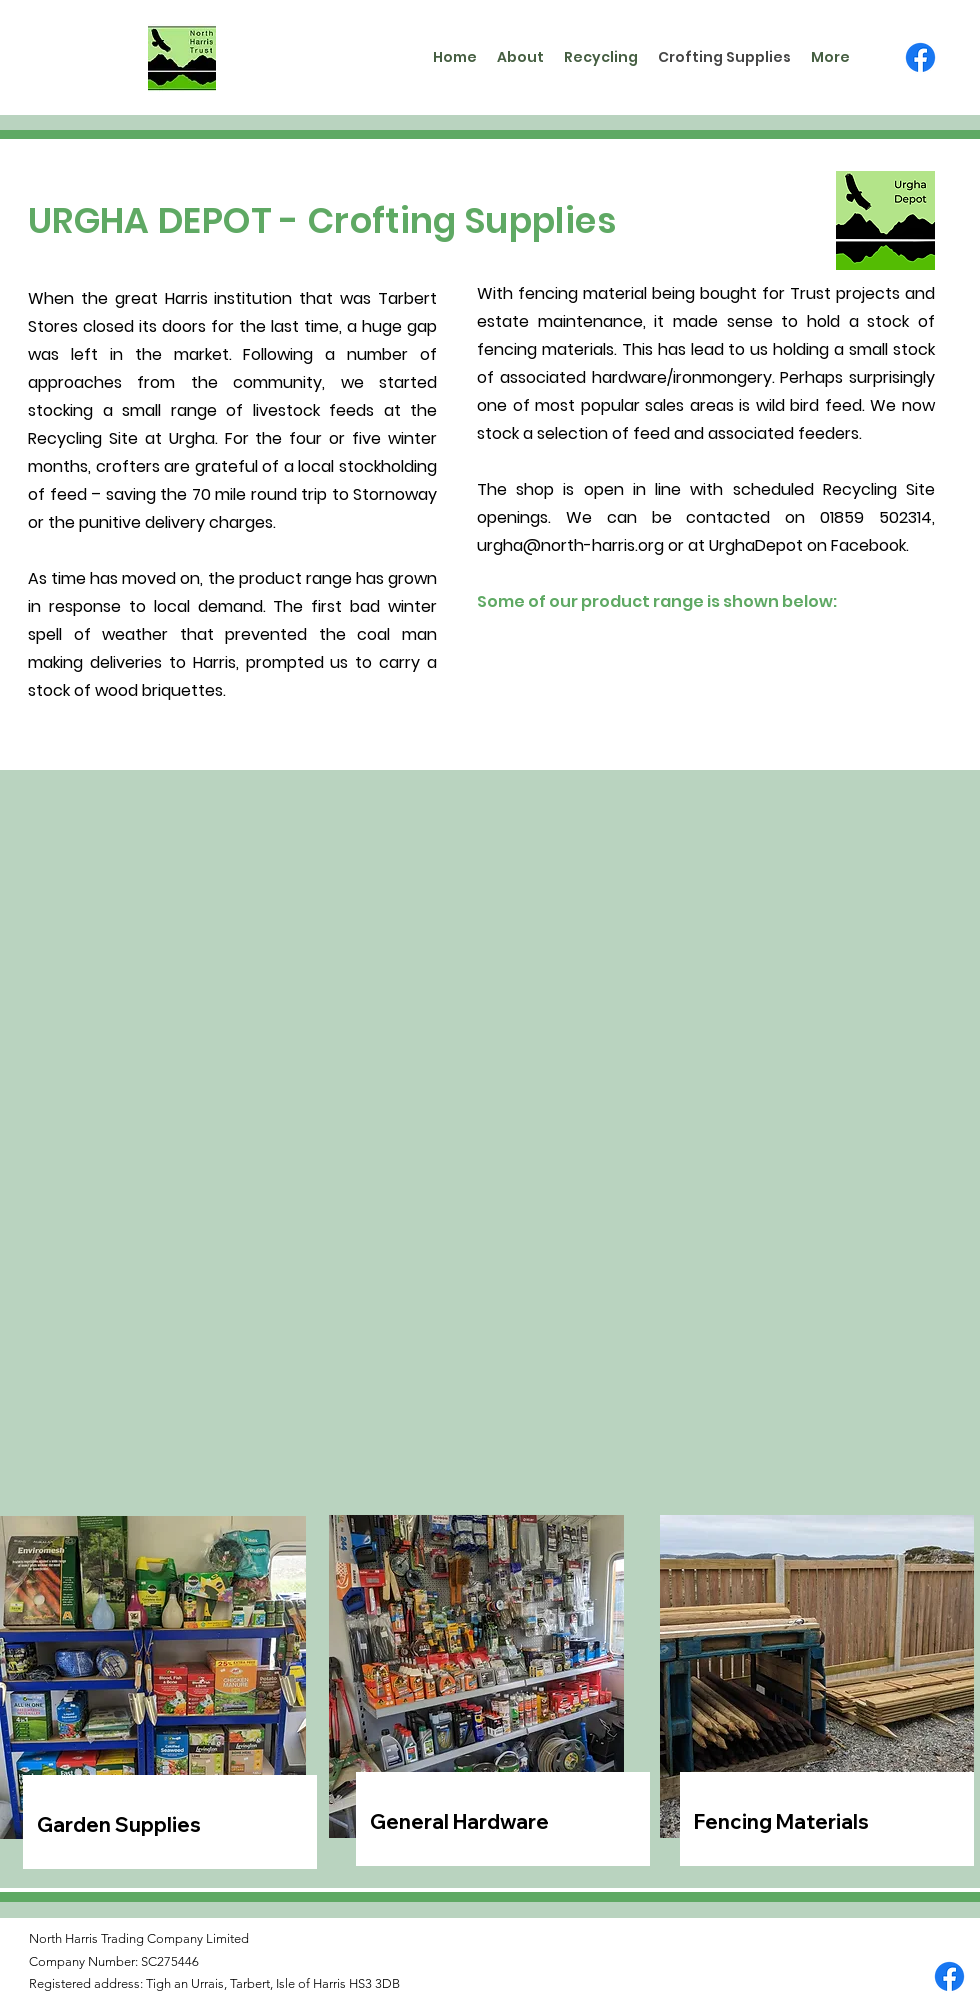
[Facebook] (920, 57)
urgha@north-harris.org (570, 545)
